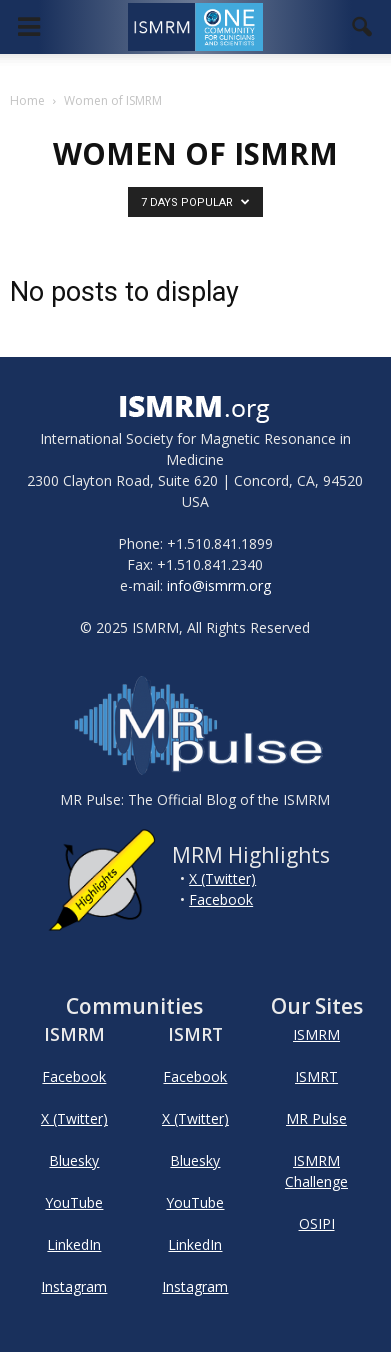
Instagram (74, 1286)
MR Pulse (316, 1118)
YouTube (74, 1202)
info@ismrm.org (219, 585)
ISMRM (316, 1034)
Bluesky (74, 1160)
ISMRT (316, 1076)
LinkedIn (74, 1244)
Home (27, 100)
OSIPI (317, 1223)
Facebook (221, 899)
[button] (363, 27)
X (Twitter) (222, 878)
